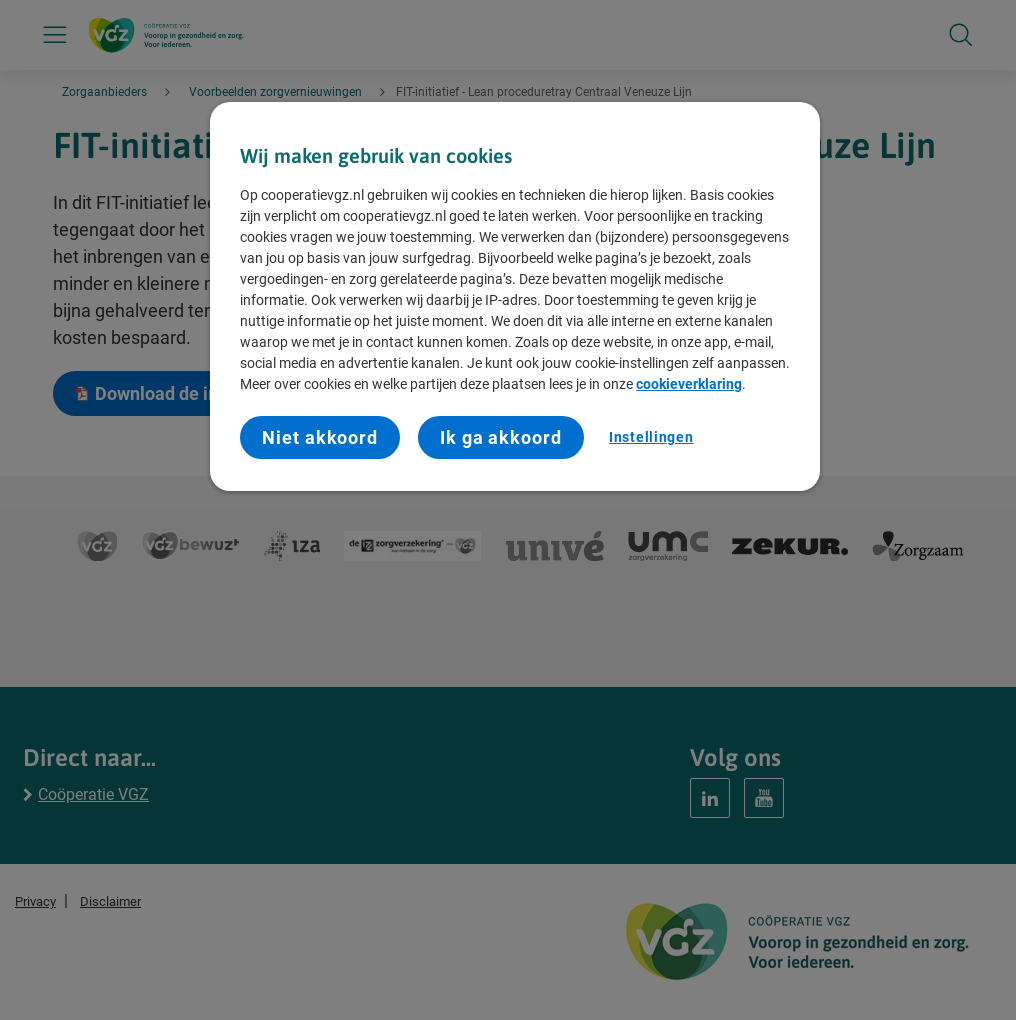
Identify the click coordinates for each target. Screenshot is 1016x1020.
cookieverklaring (689, 384)
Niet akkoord (320, 437)
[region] (515, 296)
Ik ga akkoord (501, 437)
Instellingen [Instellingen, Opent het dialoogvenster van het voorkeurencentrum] (651, 437)
